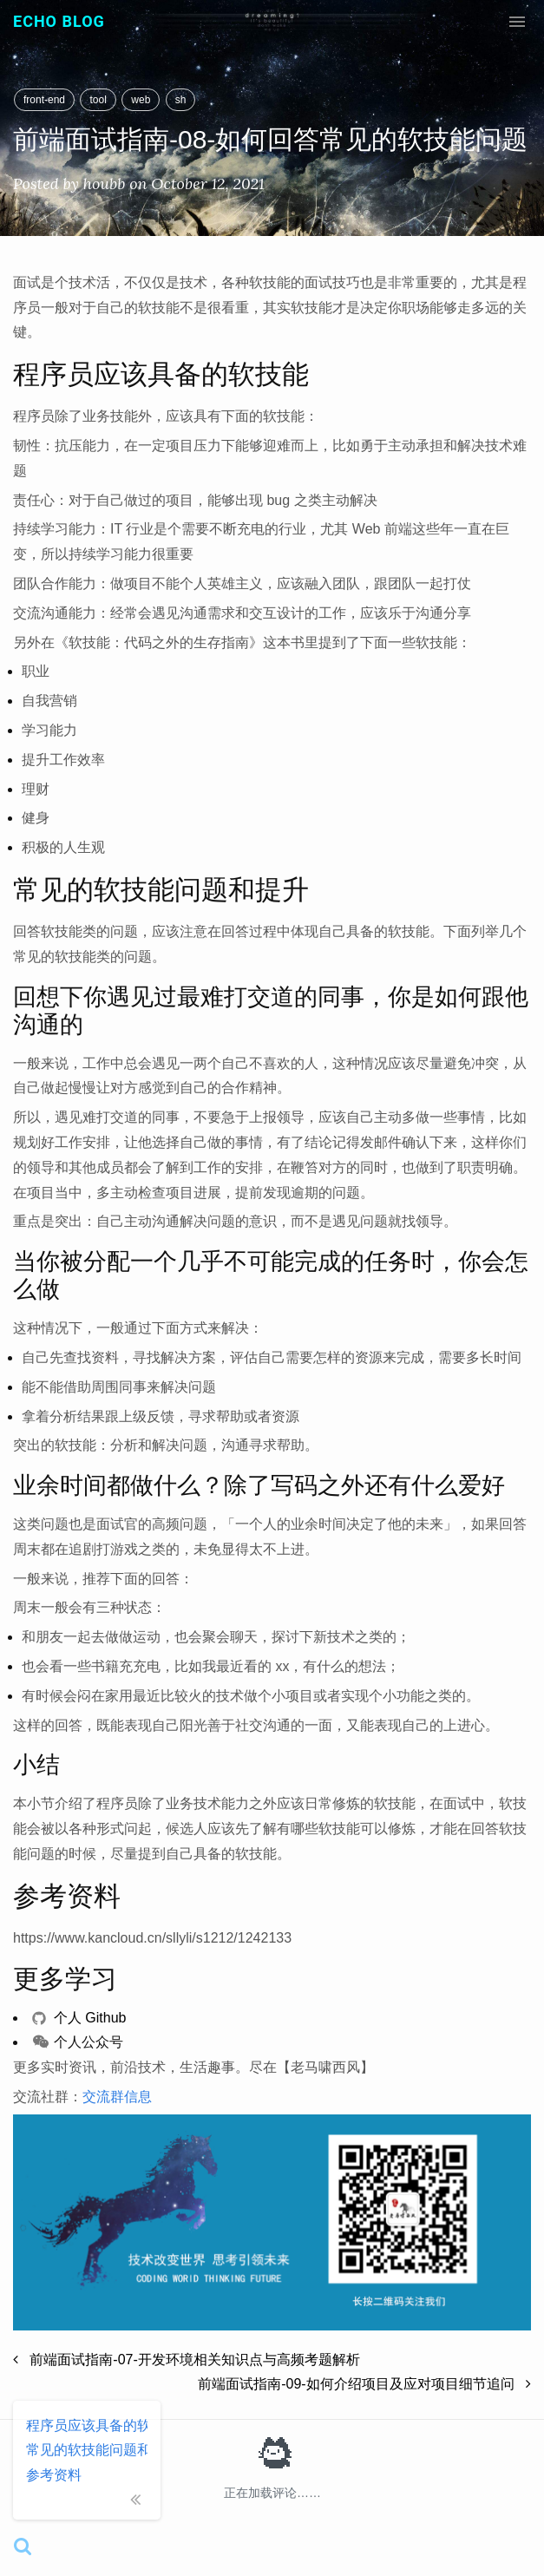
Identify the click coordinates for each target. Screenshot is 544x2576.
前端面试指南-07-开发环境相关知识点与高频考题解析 (186, 2359)
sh (181, 100)
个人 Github (79, 2017)
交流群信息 (117, 2096)
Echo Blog (59, 21)
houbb (104, 183)
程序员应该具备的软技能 (86, 2425)
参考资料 (54, 2475)
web (140, 100)
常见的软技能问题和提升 (86, 2449)
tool (97, 100)
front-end (44, 100)
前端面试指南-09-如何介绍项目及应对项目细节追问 (364, 2383)
